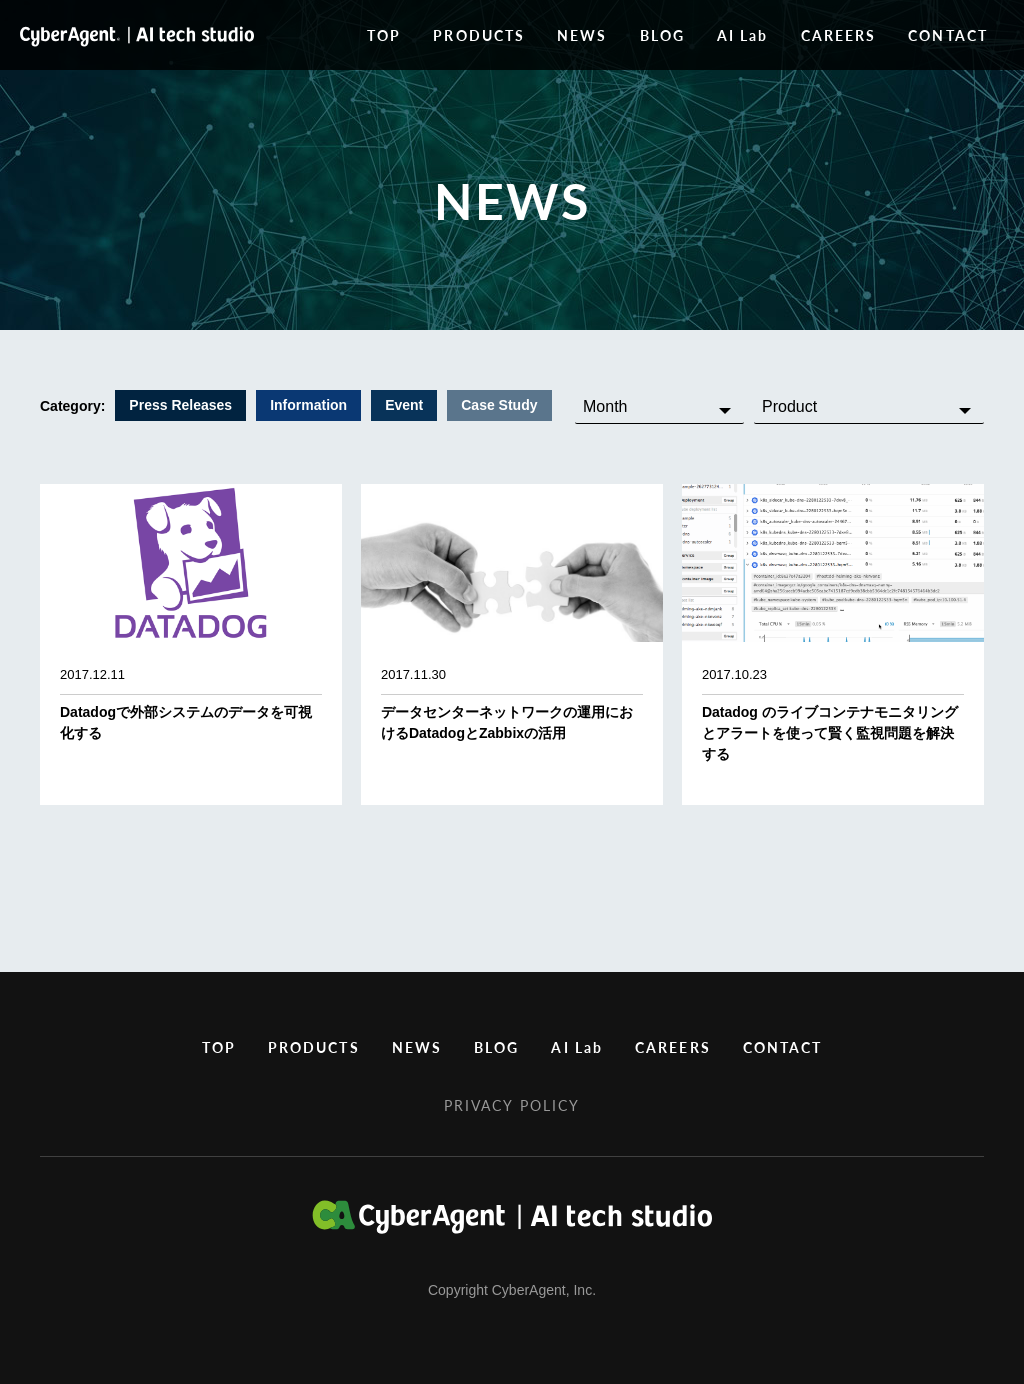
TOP (384, 35)
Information (308, 405)
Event (404, 405)
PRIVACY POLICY (512, 1105)
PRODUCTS (479, 35)
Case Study (499, 405)
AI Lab (743, 35)
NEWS (582, 35)
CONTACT (948, 35)
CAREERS (839, 35)
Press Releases (180, 405)
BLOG (662, 35)
